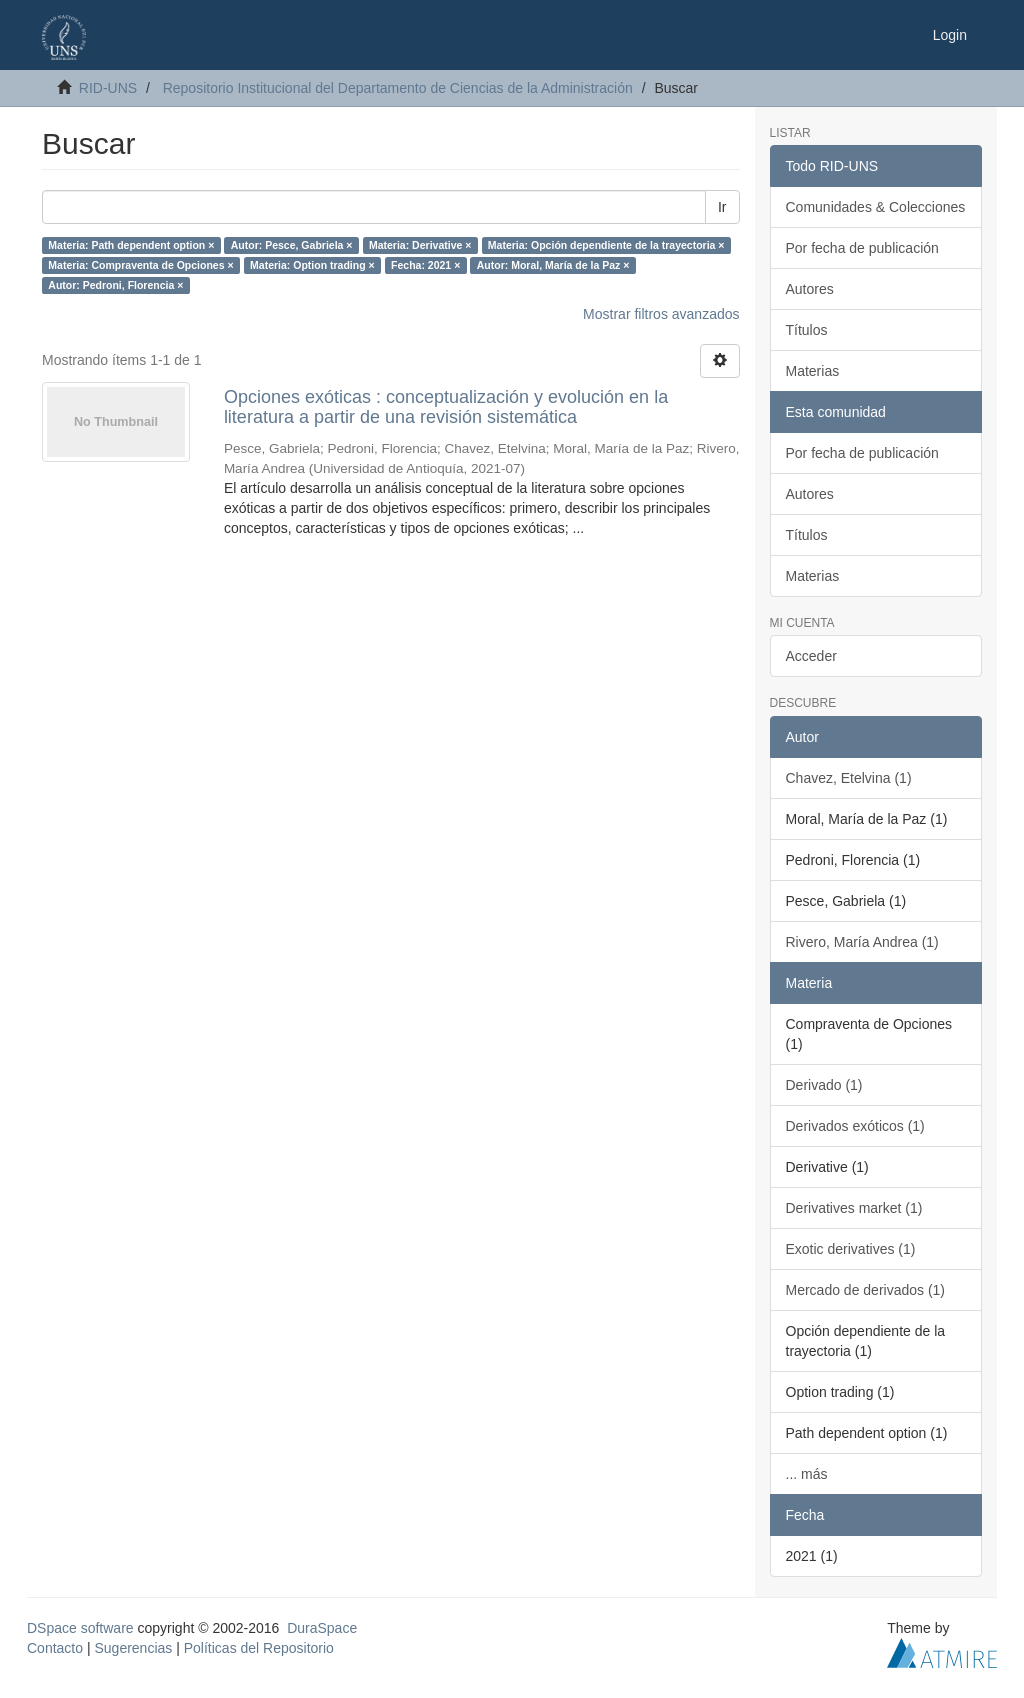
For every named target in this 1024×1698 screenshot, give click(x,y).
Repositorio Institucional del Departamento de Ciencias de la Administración (398, 88)
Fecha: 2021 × (425, 265)
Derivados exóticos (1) (855, 1126)
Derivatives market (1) (854, 1208)
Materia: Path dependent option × (131, 245)
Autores (810, 289)
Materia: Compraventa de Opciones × (140, 265)
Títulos (807, 330)
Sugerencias (133, 1648)
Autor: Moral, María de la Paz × (553, 265)
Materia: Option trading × (312, 265)
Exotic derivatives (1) (851, 1249)
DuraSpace (322, 1628)
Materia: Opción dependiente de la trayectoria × (606, 245)
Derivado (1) (824, 1085)
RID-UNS (108, 88)
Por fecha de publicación (862, 248)
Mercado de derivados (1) (866, 1290)
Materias (813, 371)
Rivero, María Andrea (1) (862, 942)
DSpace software (80, 1628)
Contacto (55, 1648)
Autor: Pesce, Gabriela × (292, 245)
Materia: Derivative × (420, 245)
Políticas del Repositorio (259, 1648)
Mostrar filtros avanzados (661, 314)
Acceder (811, 656)
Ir (722, 207)
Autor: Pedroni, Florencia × (115, 285)
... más (807, 1474)
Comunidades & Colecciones (876, 207)
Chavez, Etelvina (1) (849, 778)
